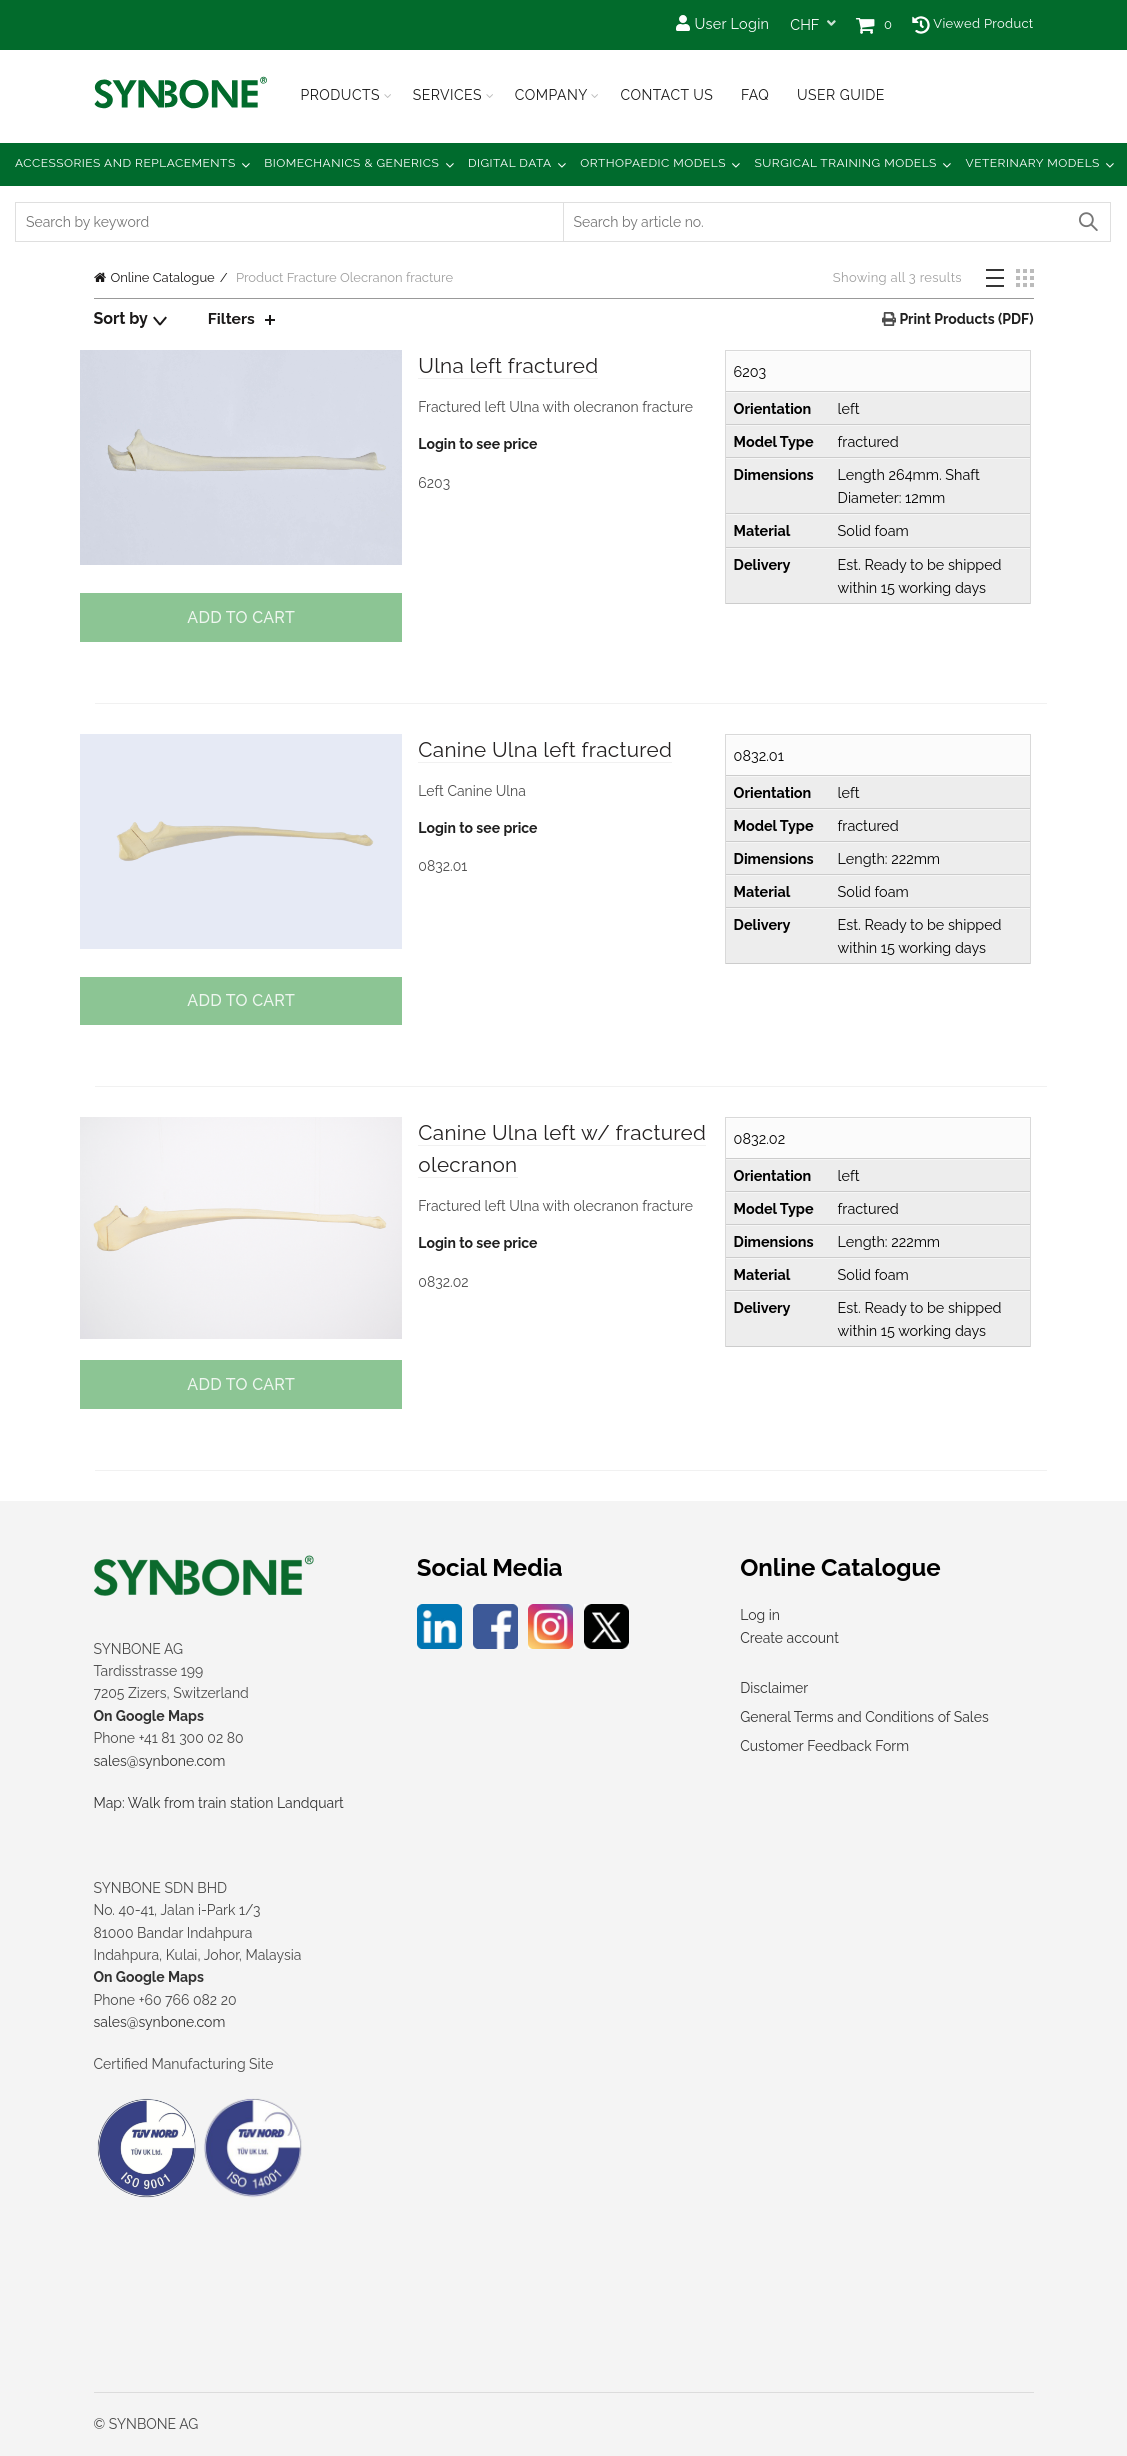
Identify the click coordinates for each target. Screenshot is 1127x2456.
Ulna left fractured (513, 366)
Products (341, 95)
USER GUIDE (841, 95)
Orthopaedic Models (653, 163)
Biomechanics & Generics (351, 163)
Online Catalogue (163, 277)
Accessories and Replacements (125, 163)
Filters (232, 318)
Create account (789, 1638)
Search (1087, 222)
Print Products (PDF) (964, 319)
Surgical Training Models (846, 163)
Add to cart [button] (240, 617)
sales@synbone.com (160, 1761)
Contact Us (666, 95)
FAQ (755, 95)
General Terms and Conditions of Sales (864, 1717)
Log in (760, 1615)
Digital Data (510, 163)
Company (551, 95)
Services (447, 95)
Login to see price (477, 445)
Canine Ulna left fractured (552, 750)
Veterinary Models (1033, 163)
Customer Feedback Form (824, 1746)
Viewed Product (972, 23)
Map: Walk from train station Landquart (219, 1803)
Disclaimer (774, 1688)
